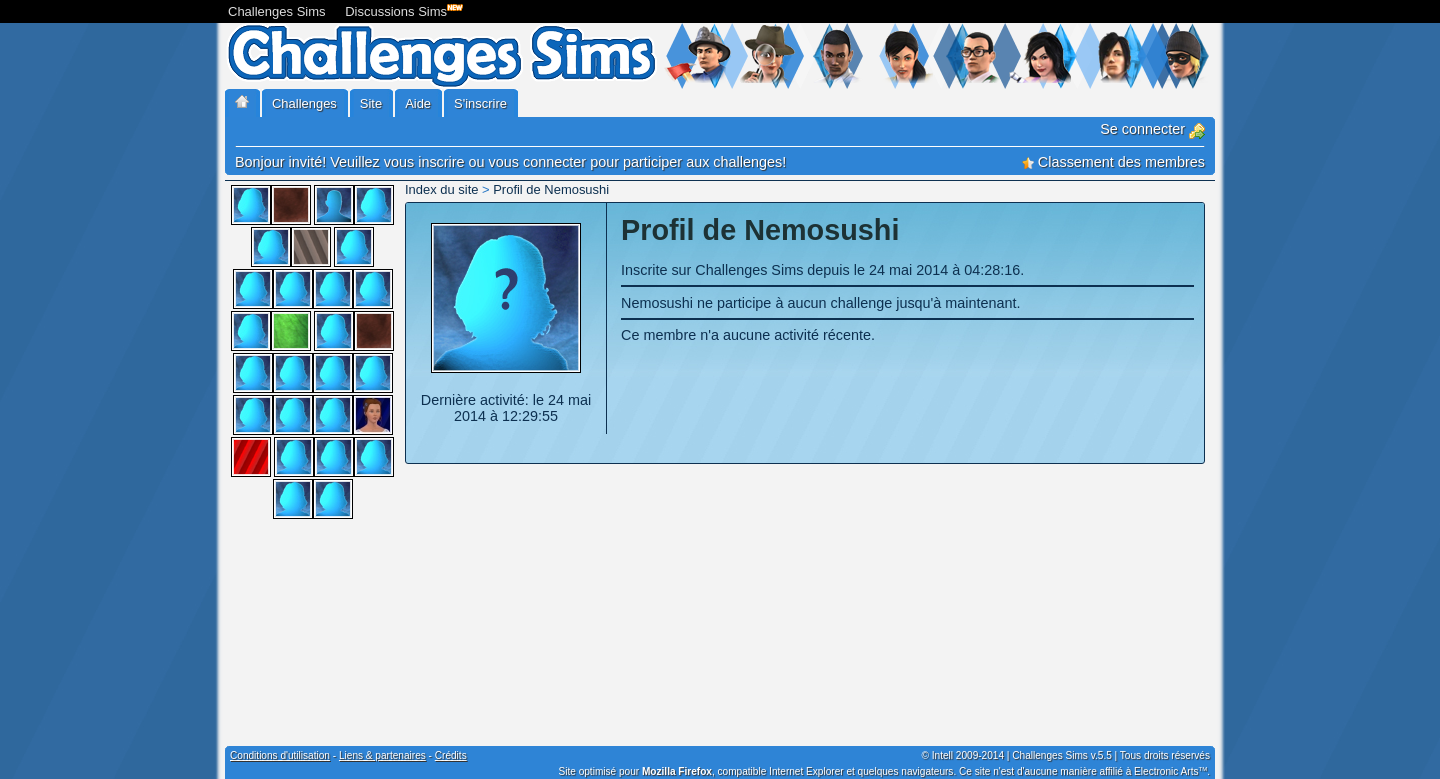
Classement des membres (1113, 162)
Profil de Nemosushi (551, 189)
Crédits (451, 755)
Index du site (441, 189)
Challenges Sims (277, 11)
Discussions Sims (400, 9)
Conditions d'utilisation (280, 755)
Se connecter (1152, 129)
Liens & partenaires (382, 755)
